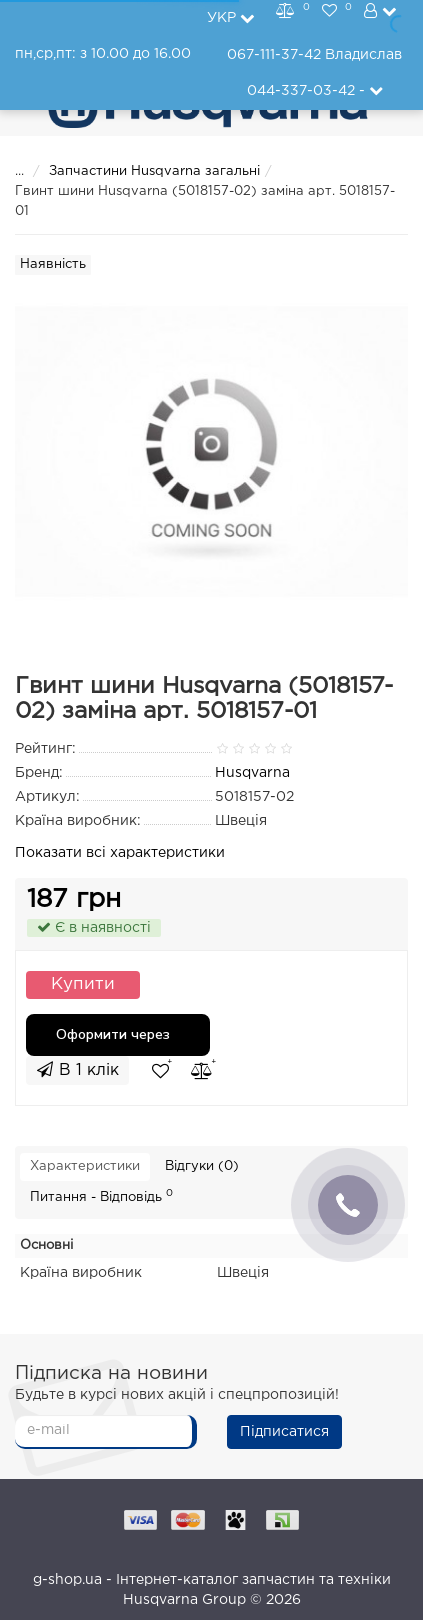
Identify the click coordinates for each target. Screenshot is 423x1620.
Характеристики (85, 1166)
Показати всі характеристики (120, 853)
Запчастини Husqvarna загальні (154, 171)
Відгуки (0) (202, 1166)
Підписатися (284, 1432)
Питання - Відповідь (101, 1196)
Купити (83, 984)
